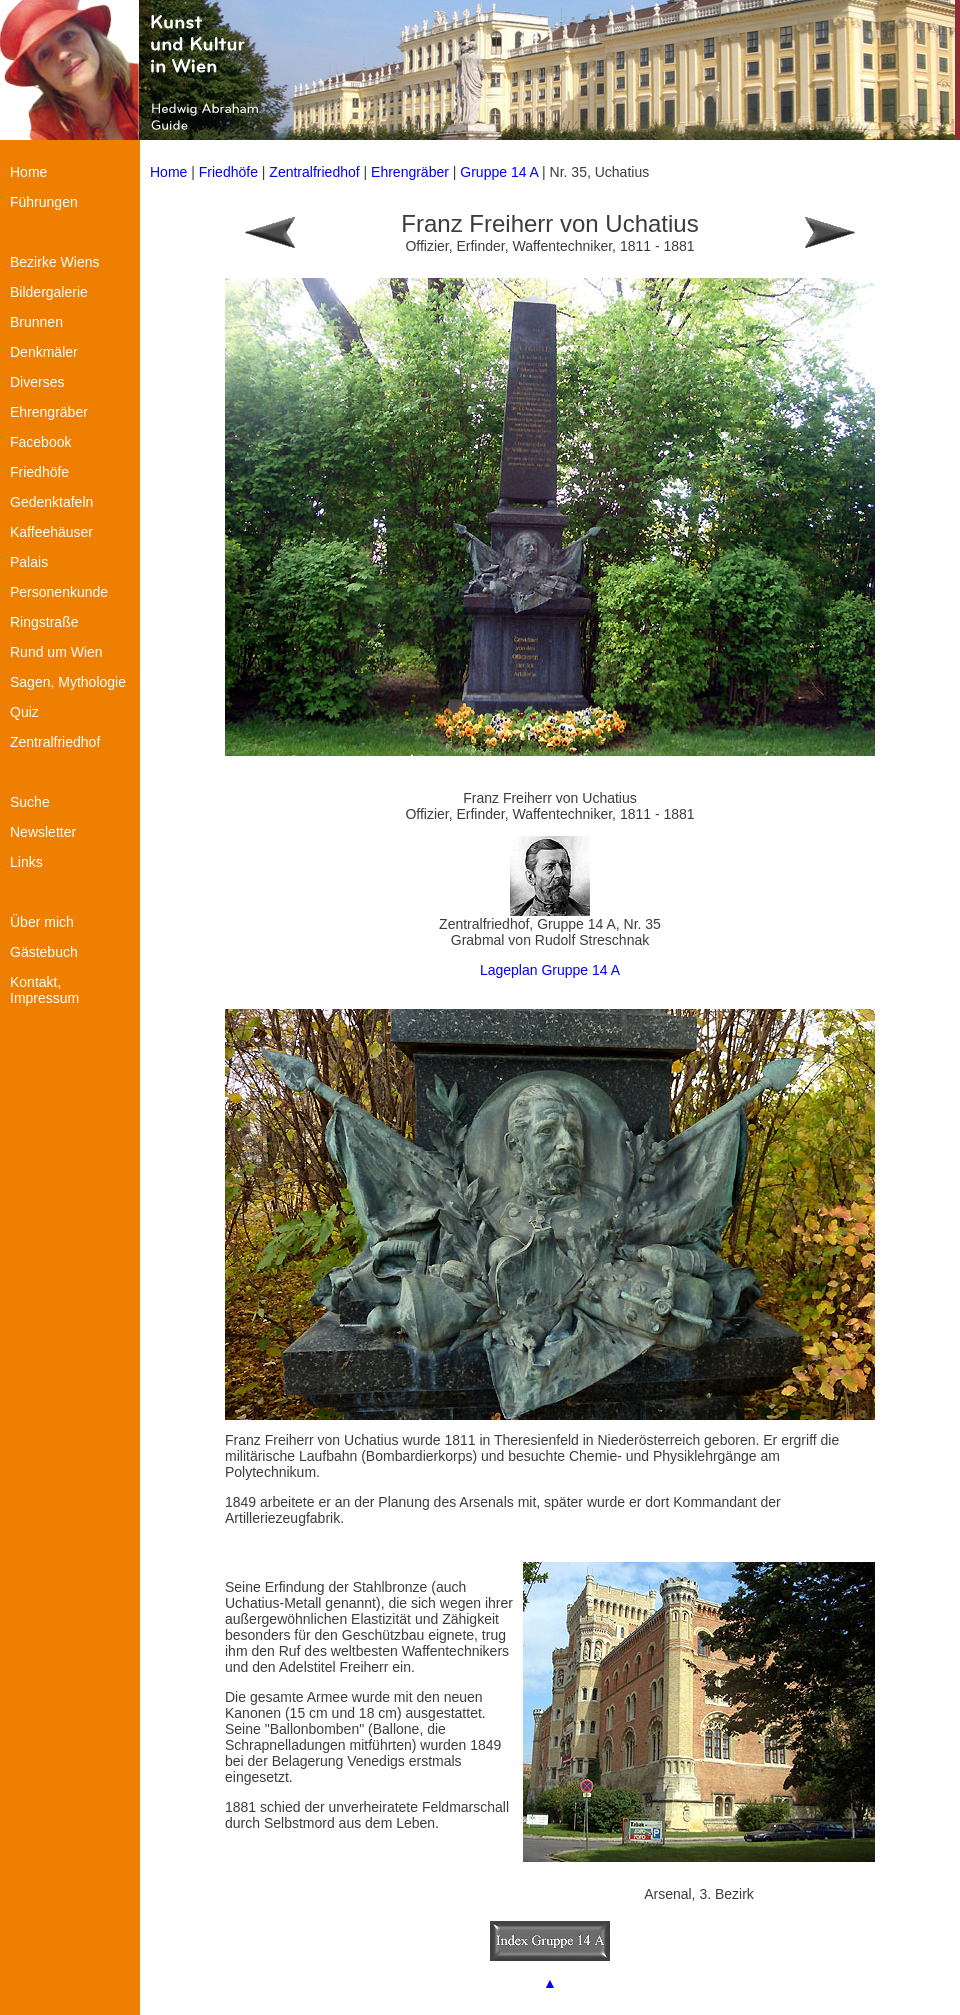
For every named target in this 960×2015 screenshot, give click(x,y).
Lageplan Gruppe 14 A (550, 970)
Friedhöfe (228, 172)
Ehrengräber (410, 172)
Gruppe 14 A (501, 172)
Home (168, 172)
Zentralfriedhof (314, 172)
